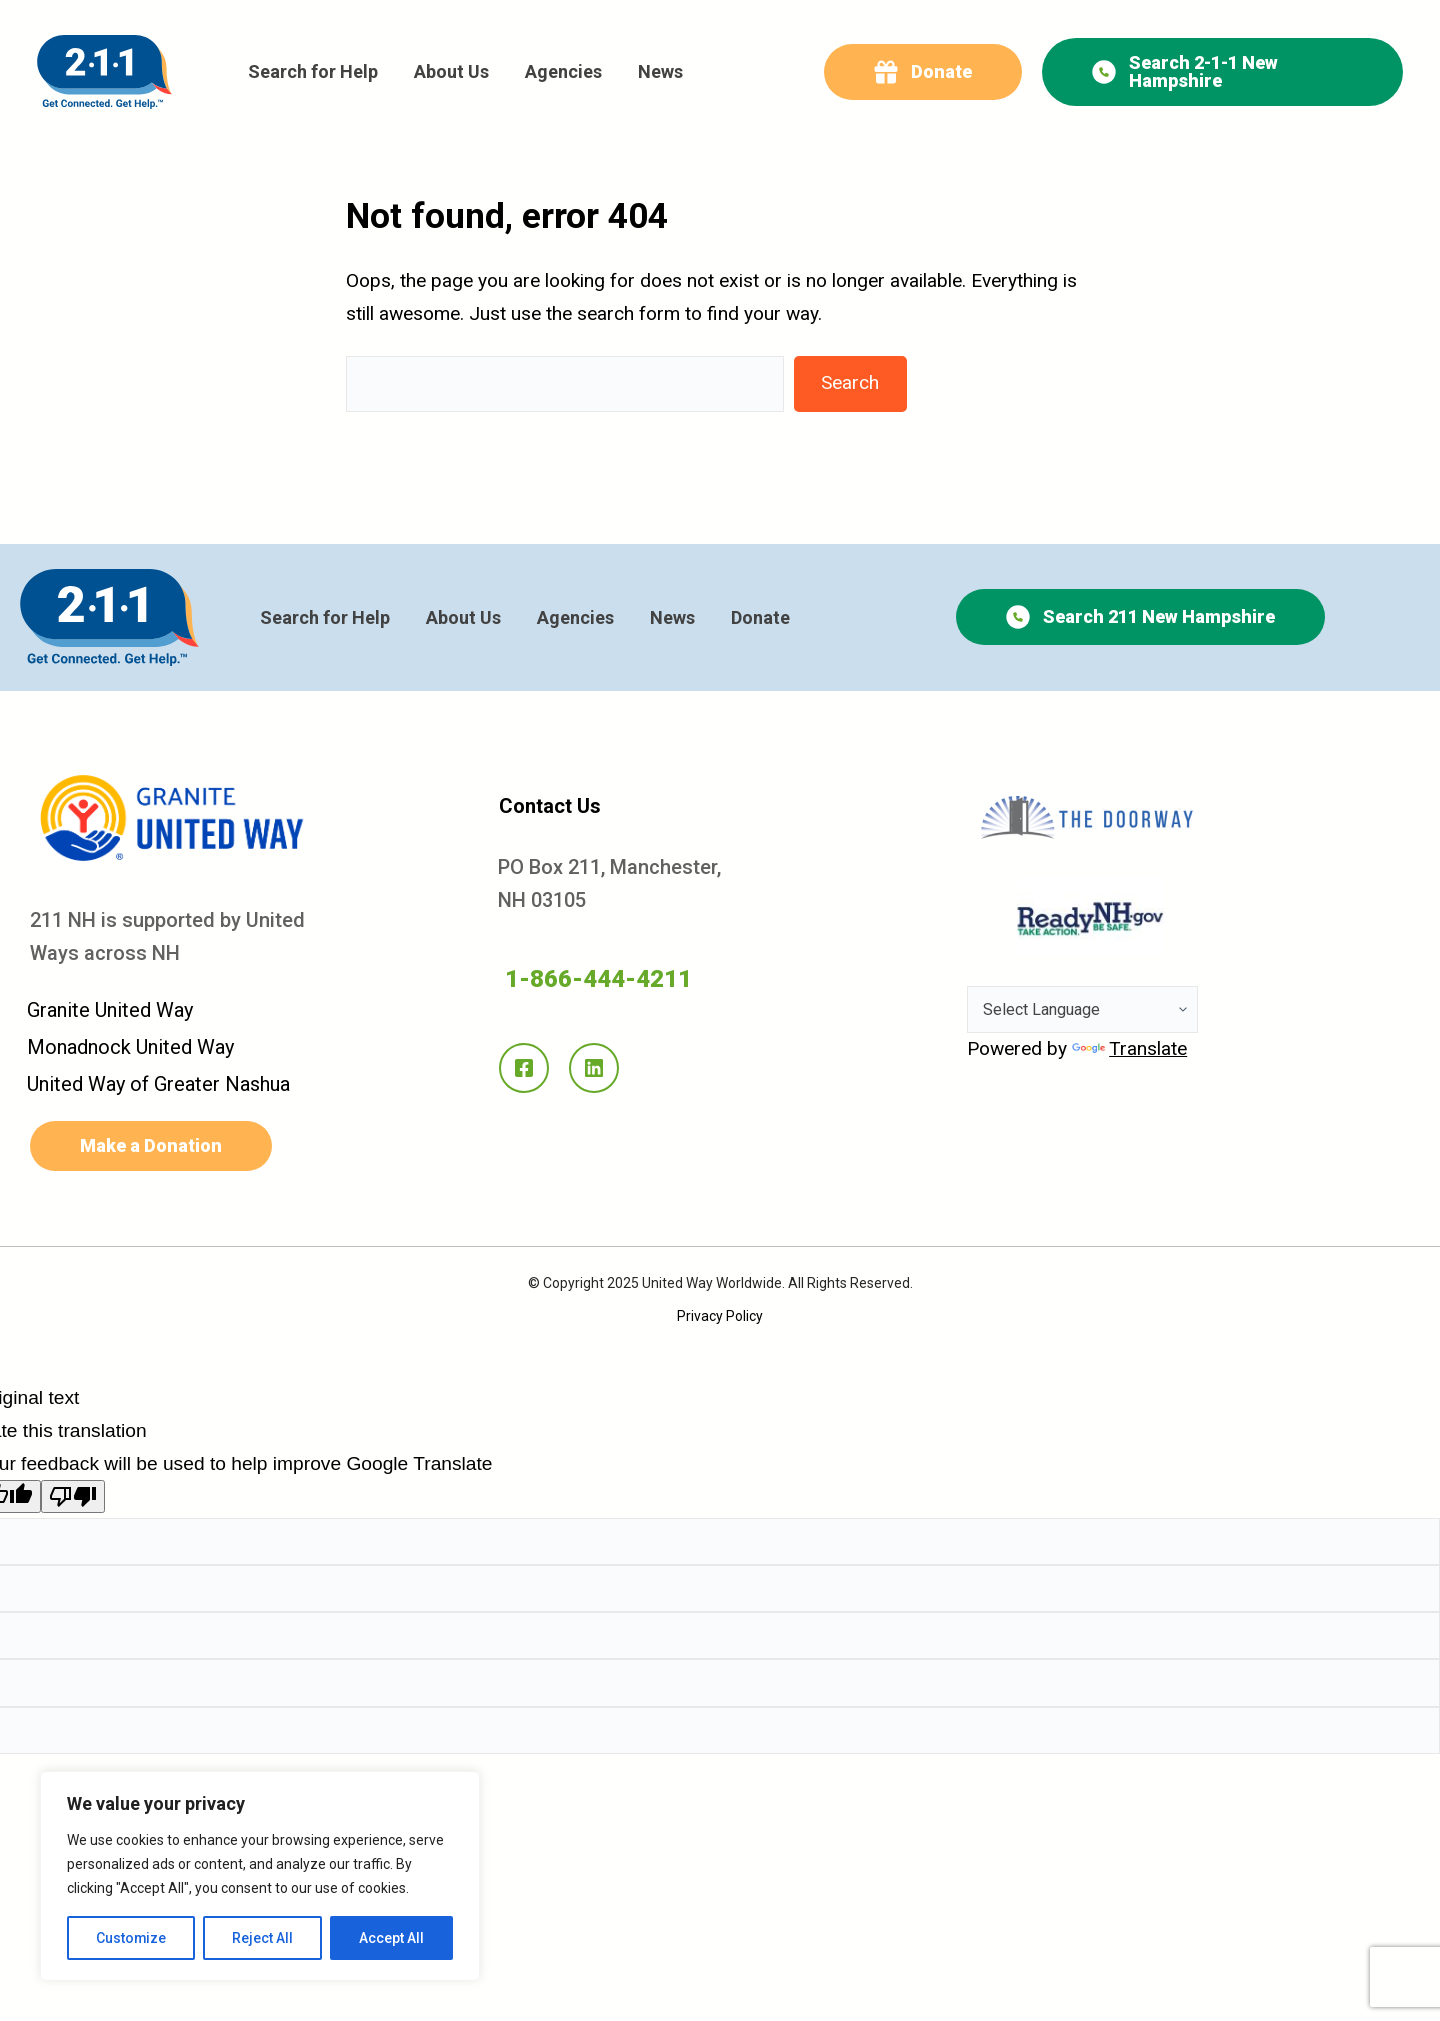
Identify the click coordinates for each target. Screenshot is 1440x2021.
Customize (131, 1938)
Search (850, 382)
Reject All (263, 1938)
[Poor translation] (73, 1496)
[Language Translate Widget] (1082, 1009)
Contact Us (550, 806)
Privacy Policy (720, 1316)
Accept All (391, 1938)
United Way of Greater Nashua (158, 1084)
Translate (1129, 1048)
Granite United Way (110, 1010)
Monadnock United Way (130, 1047)
